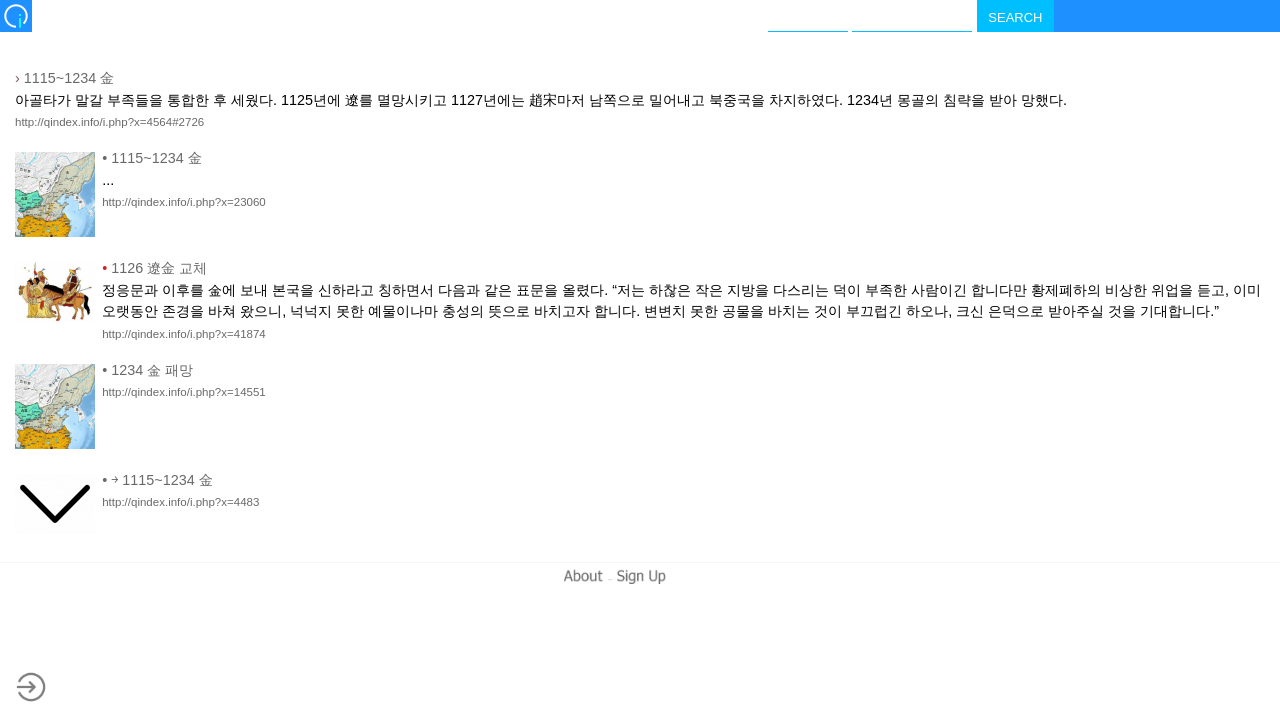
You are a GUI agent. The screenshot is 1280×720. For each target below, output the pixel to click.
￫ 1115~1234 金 (157, 480)
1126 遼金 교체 (154, 268)
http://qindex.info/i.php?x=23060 (184, 202)
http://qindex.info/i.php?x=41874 (184, 334)
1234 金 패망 (147, 370)
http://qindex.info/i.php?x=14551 (184, 392)
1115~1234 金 (64, 78)
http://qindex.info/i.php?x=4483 (180, 502)
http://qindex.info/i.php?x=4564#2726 (109, 122)
